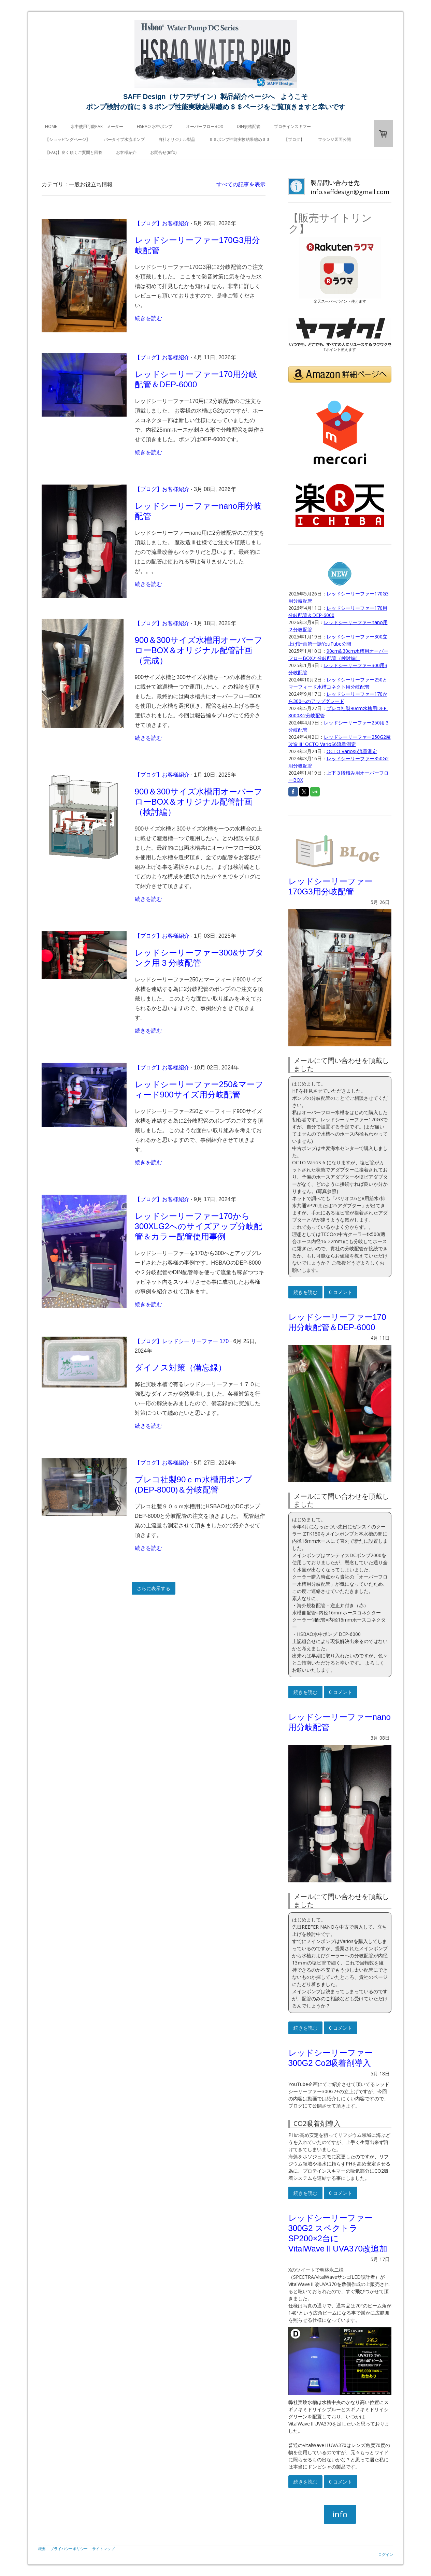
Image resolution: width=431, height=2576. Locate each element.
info (339, 2514)
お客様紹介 (126, 152)
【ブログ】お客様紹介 (162, 223)
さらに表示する (153, 1588)
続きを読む (148, 318)
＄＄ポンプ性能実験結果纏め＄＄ (239, 139)
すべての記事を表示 (240, 184)
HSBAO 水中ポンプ (154, 126)
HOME (51, 126)
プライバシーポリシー (69, 2548)
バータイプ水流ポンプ (124, 139)
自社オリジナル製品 (176, 139)
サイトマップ (103, 2548)
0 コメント (340, 1292)
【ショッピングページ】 (67, 139)
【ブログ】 (294, 139)
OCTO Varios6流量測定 (352, 751)
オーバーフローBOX (204, 126)
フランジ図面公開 (334, 139)
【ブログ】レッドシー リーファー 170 (182, 1341)
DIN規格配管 (248, 126)
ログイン (385, 2554)
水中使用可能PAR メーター (97, 126)
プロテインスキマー (292, 126)
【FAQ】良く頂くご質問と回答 (73, 152)
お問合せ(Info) (163, 152)
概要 (42, 2548)
